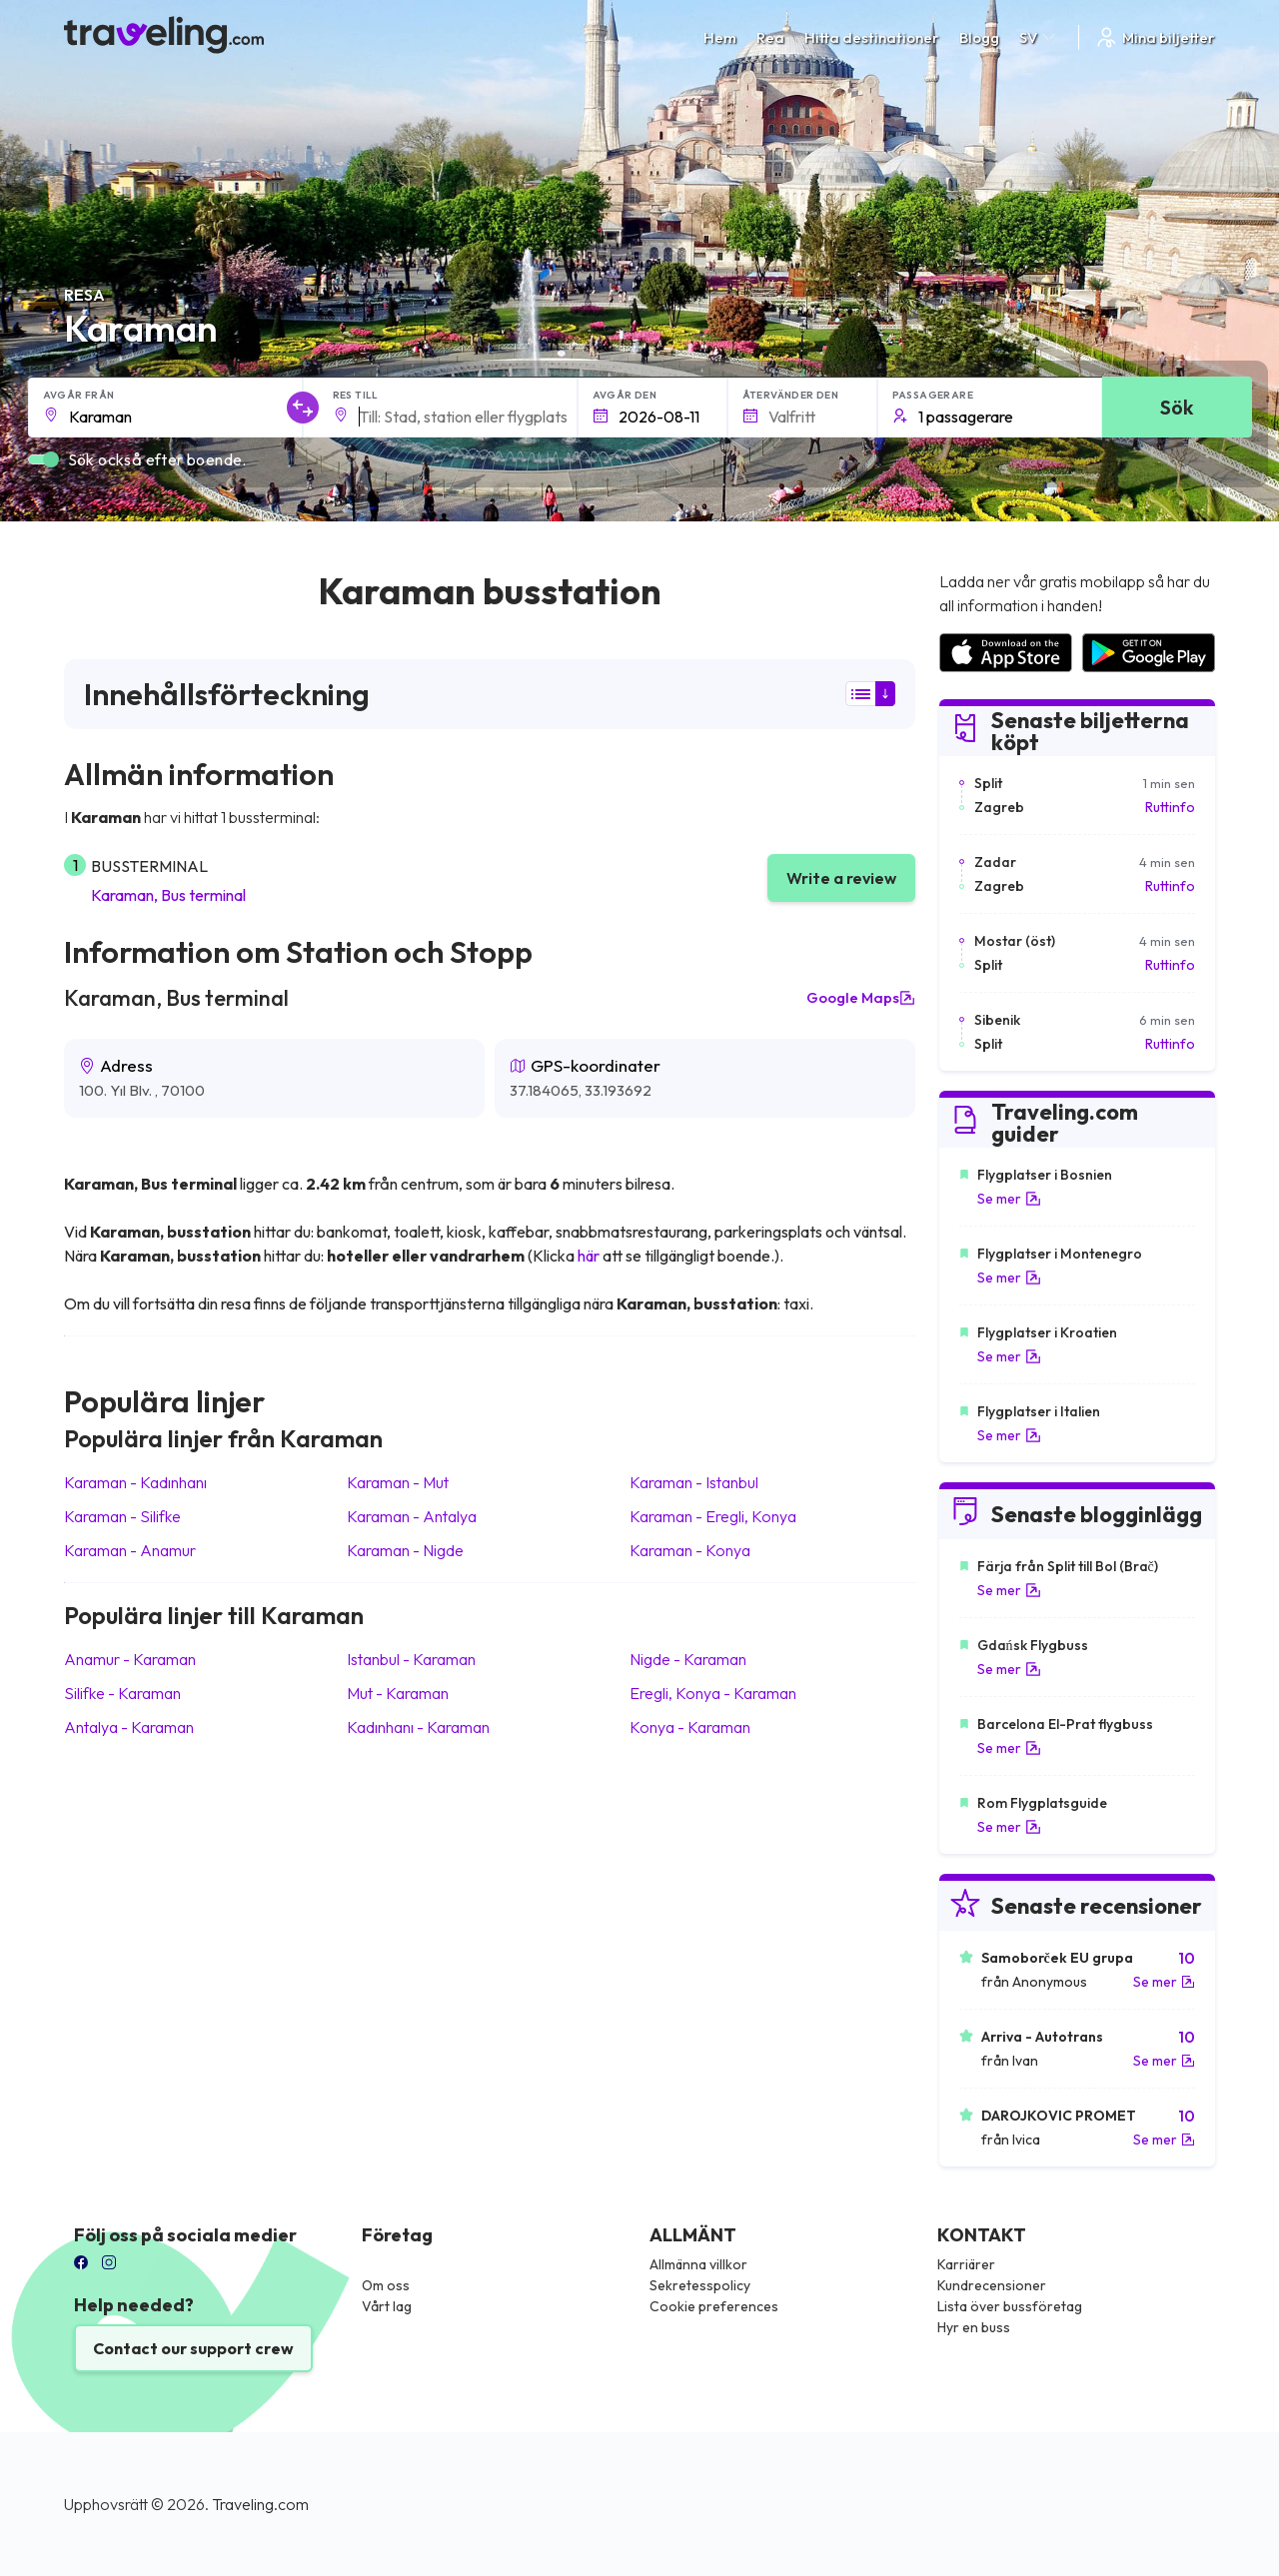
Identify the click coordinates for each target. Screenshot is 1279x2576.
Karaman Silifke (122, 1516)
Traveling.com (260, 2504)
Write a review (841, 878)
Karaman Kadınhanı (135, 1482)
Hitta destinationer (871, 37)
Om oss (386, 2285)
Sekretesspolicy (699, 2285)
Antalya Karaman (129, 1727)
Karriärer (966, 2264)
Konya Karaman (690, 1727)
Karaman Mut (398, 1482)
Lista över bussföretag (1009, 2306)
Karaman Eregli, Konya (713, 1516)
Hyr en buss (973, 2327)
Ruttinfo (1170, 807)
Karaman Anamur (130, 1550)
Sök (1176, 407)
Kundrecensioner (991, 2285)
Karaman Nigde (405, 1550)
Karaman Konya (690, 1550)
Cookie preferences (713, 2306)
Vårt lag (387, 2306)
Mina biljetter (1154, 37)
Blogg (979, 37)
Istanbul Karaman (411, 1659)
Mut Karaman (398, 1693)
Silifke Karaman (122, 1693)
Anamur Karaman (130, 1659)
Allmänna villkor (698, 2264)
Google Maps (860, 998)
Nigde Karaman (688, 1659)
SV (1038, 37)
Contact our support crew (193, 2348)
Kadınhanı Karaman (418, 1727)
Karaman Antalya (412, 1516)
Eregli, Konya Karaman (713, 1693)
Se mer (1009, 1199)
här (589, 1256)
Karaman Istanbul (694, 1482)
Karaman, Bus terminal (168, 895)
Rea (770, 37)
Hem (719, 37)
